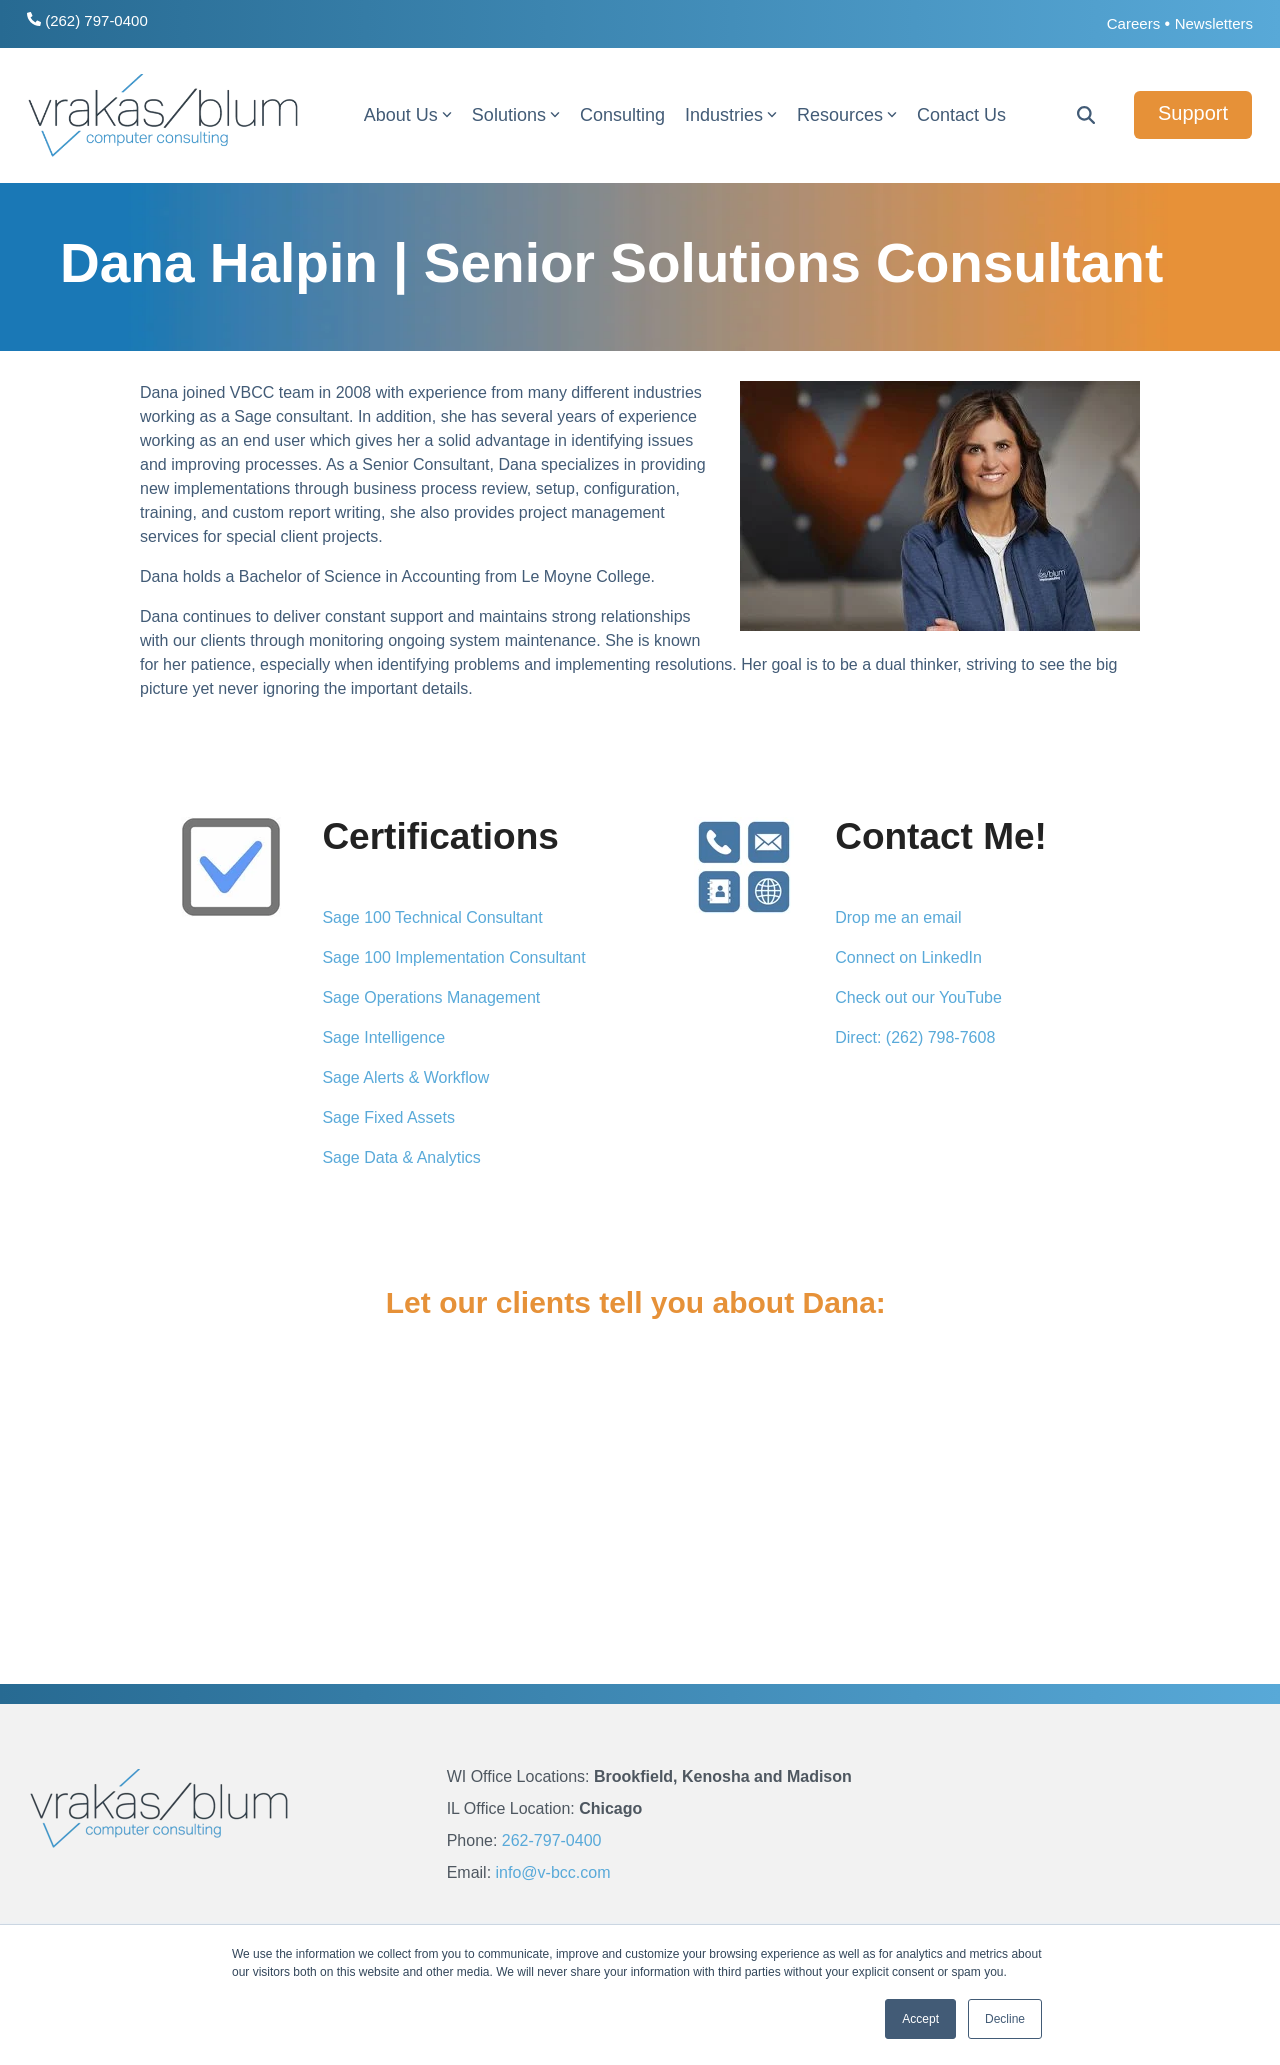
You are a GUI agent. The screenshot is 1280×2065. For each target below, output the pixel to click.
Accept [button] (920, 2019)
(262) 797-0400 (87, 20)
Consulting (622, 115)
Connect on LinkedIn (908, 957)
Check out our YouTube (918, 997)
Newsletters (1214, 23)
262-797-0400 (552, 1840)
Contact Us (961, 115)
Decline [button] (1005, 2019)
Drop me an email (898, 917)
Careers (1133, 23)
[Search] (1086, 115)
